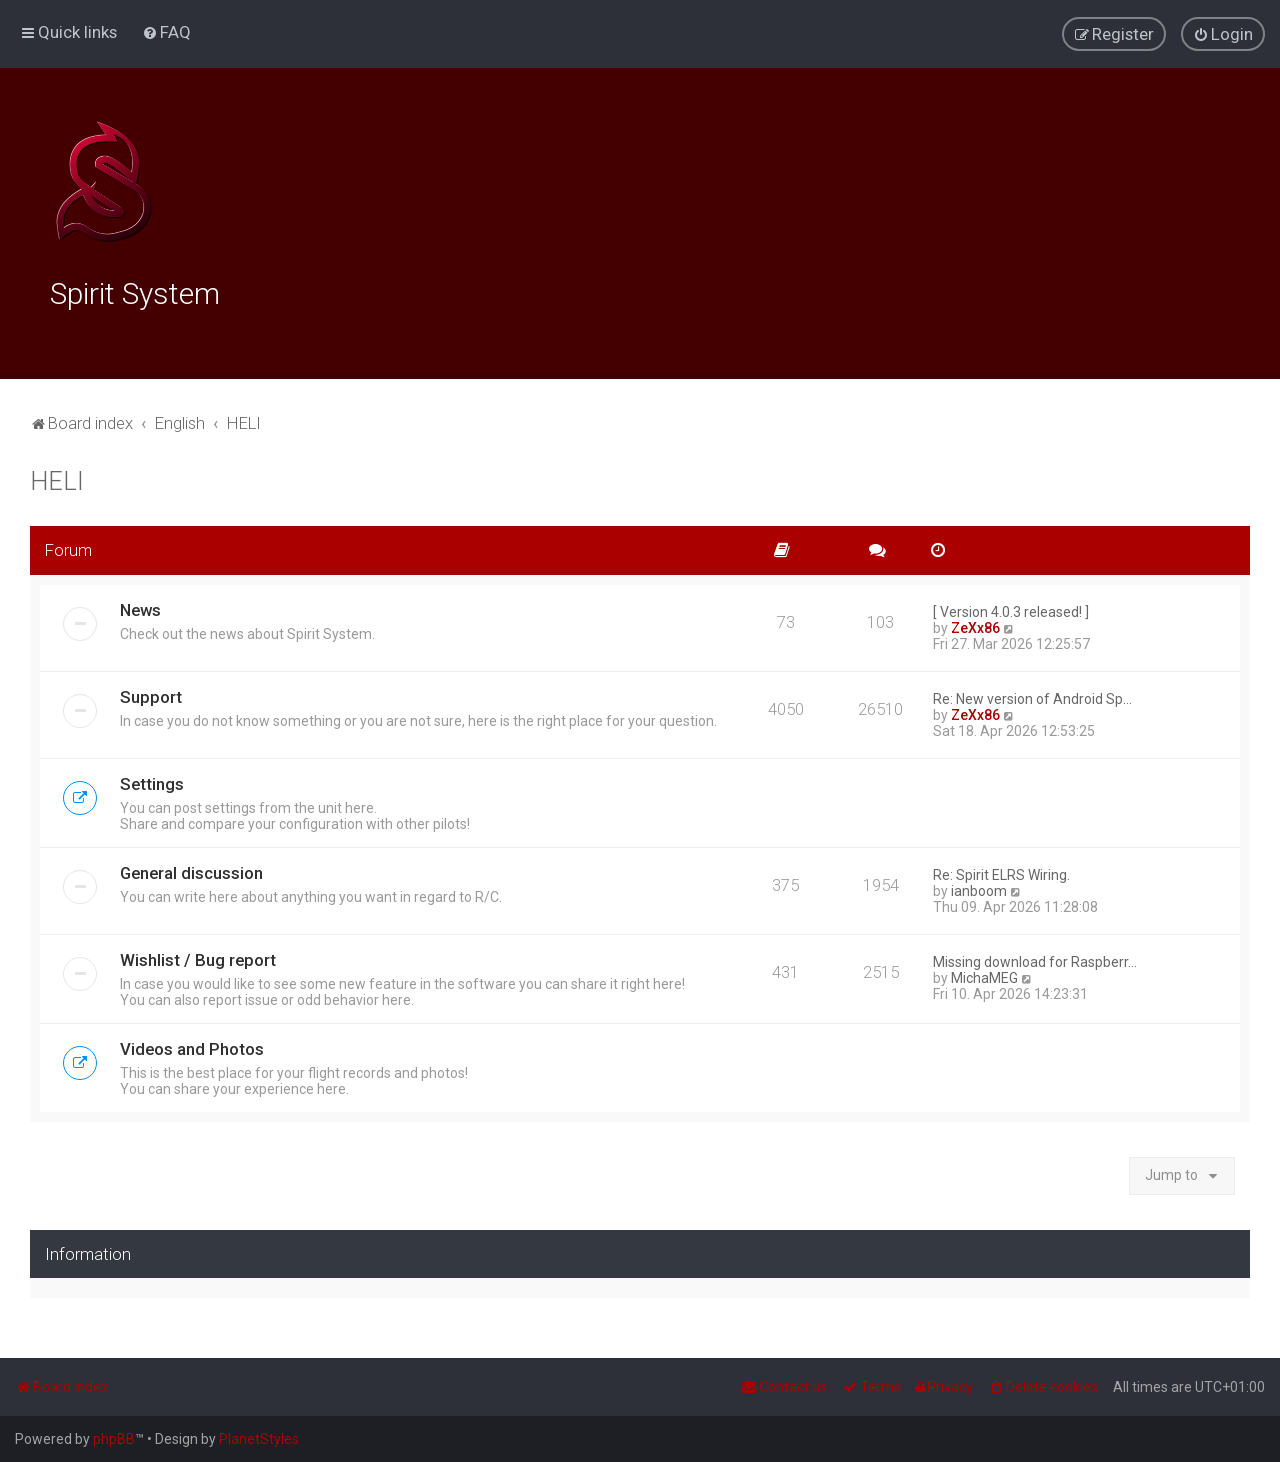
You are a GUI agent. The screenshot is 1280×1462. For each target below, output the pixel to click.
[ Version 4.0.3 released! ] (1011, 609)
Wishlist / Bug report (198, 957)
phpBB (114, 1439)
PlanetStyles (259, 1439)
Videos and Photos (192, 1046)
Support (151, 694)
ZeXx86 (975, 625)
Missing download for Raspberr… (1035, 959)
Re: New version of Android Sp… (1032, 696)
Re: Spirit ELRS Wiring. (1001, 872)
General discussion (191, 870)
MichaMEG (984, 975)
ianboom (979, 888)
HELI (57, 479)
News (140, 607)
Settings (152, 781)
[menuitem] (166, 32)
